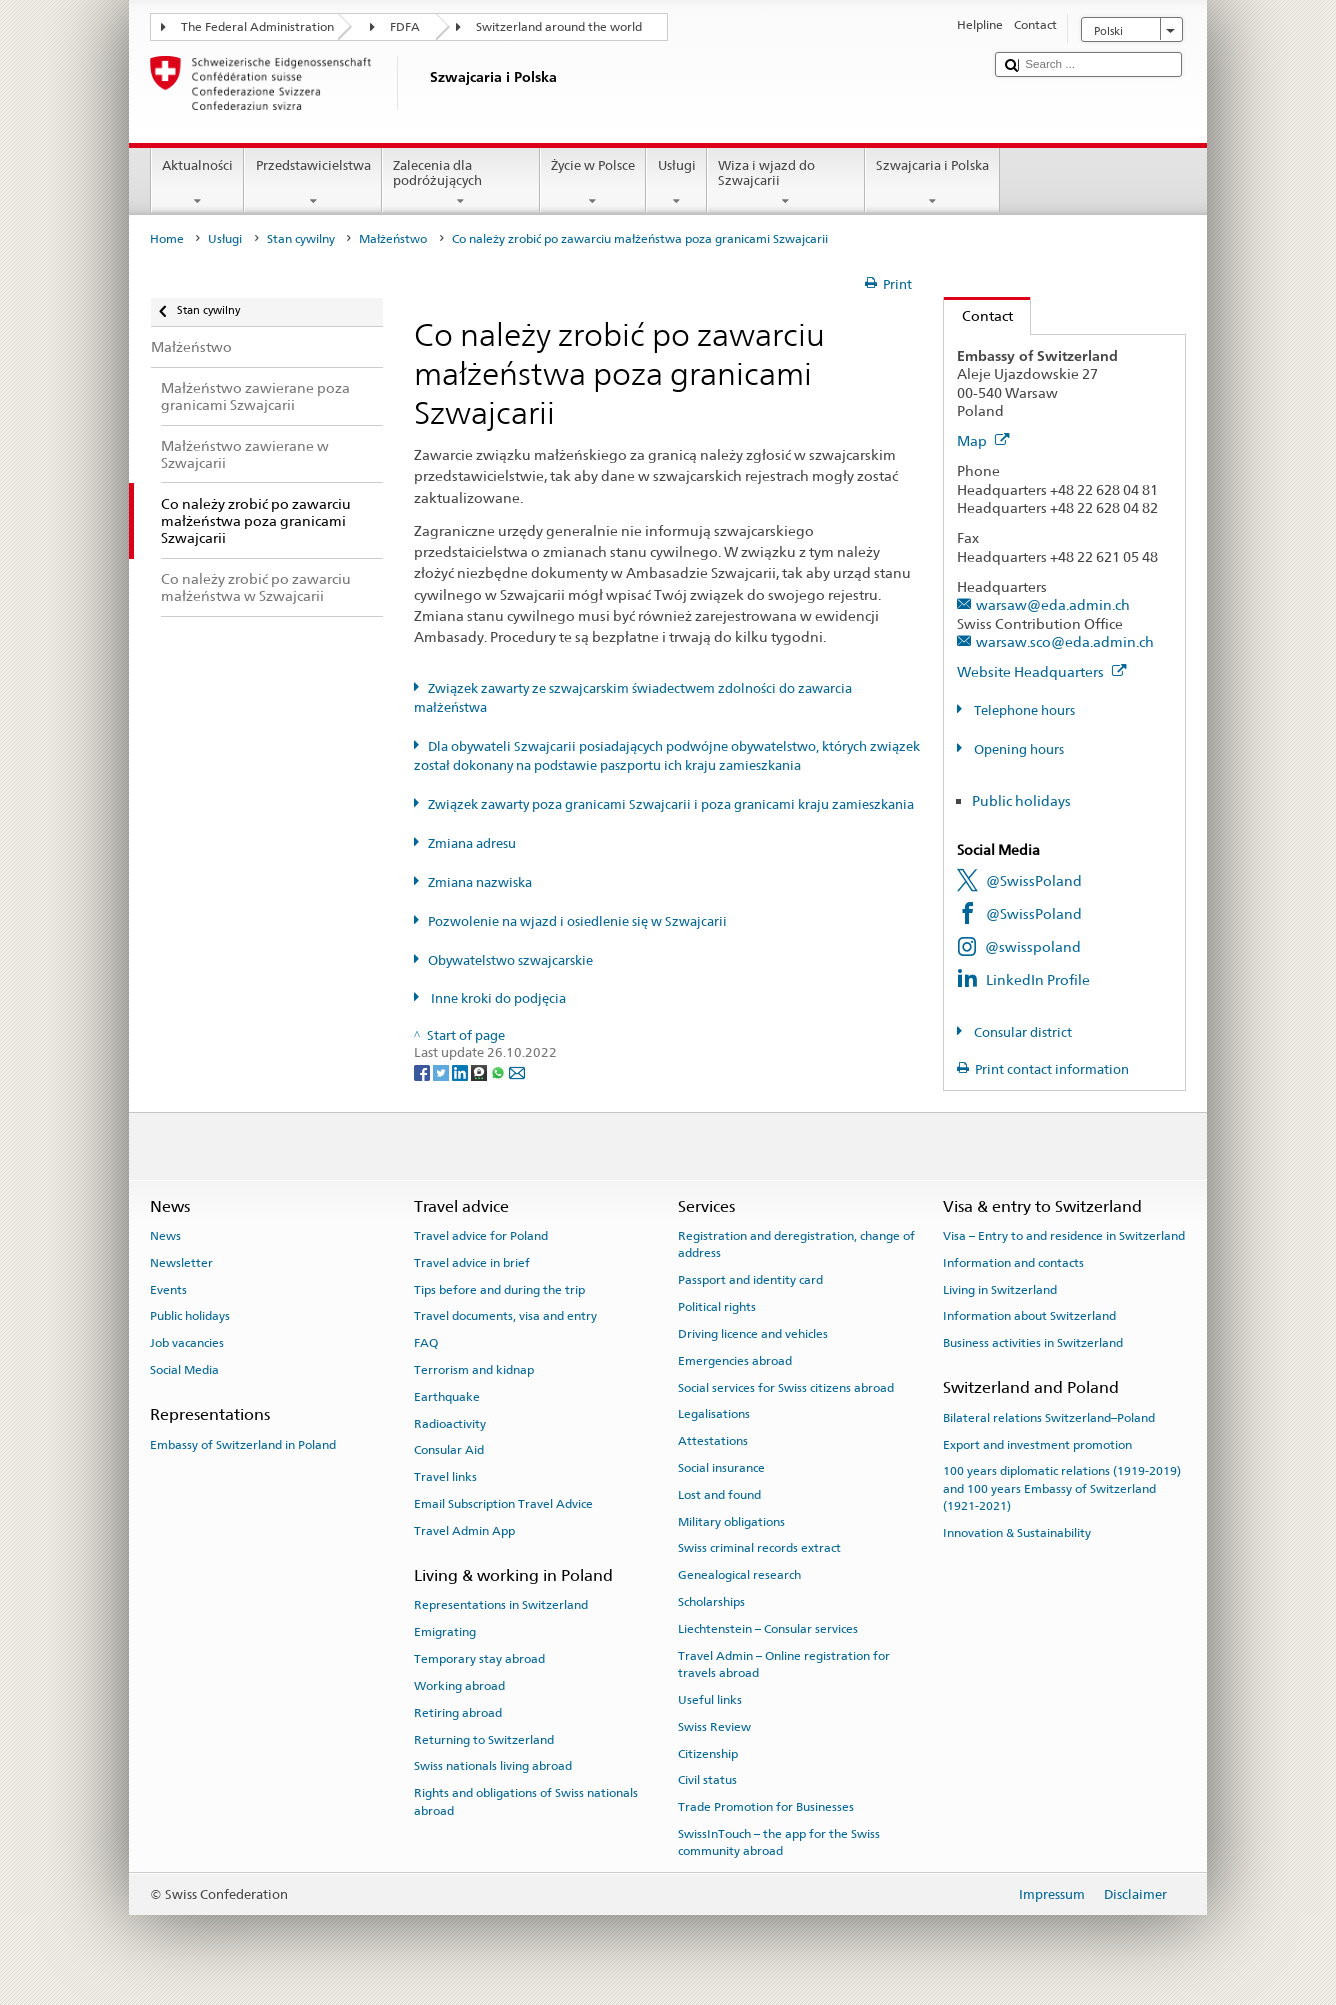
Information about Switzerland (1029, 1316)
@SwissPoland (1034, 880)
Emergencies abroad (735, 1361)
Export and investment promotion (1037, 1444)
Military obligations (731, 1521)
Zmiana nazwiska (480, 882)
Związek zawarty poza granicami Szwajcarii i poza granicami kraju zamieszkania (671, 804)
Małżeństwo (393, 239)
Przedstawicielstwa (313, 183)
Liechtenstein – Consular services (768, 1629)
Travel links (445, 1477)
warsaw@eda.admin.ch (1053, 604)
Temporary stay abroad (479, 1659)
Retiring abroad (458, 1713)
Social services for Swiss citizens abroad (786, 1387)
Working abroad (459, 1686)
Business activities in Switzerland (1033, 1343)
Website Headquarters (1042, 671)
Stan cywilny (301, 239)
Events (168, 1289)
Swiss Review (714, 1727)
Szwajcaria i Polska (933, 183)
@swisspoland (1033, 946)
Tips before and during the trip (499, 1289)
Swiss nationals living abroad (493, 1766)
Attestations (713, 1441)
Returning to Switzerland (484, 1739)
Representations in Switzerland (501, 1605)
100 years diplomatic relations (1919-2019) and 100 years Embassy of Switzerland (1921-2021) (1062, 1488)
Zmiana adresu (472, 843)
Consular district (1021, 1032)
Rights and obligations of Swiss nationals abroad (526, 1801)
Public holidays (1021, 800)
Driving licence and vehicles (753, 1334)
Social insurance (721, 1468)
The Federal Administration (257, 27)
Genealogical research (739, 1575)
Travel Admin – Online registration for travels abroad (784, 1663)
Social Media (184, 1370)
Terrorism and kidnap (474, 1370)
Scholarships (711, 1602)
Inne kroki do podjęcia (497, 998)
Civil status (707, 1780)
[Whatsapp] (499, 1071)
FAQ (426, 1343)
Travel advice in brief (472, 1263)
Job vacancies (187, 1343)
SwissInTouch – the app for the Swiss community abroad (779, 1842)
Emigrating (445, 1632)
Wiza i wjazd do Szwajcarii (786, 183)
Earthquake (447, 1397)
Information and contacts (1013, 1263)
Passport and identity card (750, 1280)
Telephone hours (1023, 710)
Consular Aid (449, 1450)
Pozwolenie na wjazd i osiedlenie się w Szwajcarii (577, 921)
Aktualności (198, 183)
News (165, 1236)
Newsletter (181, 1263)
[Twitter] (442, 1071)
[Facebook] (423, 1071)
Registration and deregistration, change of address (796, 1244)
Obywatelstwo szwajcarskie (510, 960)
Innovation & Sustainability (1017, 1533)
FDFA (405, 27)
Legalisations (714, 1414)
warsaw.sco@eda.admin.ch (1065, 641)
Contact (978, 315)
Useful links (710, 1700)
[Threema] (480, 1071)
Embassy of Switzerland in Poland (243, 1444)
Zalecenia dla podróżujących (461, 183)
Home (167, 239)
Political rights (717, 1307)
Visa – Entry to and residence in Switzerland (1064, 1236)
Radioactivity (450, 1423)
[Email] (517, 1071)
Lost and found (719, 1495)
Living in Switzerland (1000, 1289)
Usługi (676, 183)
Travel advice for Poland (481, 1236)
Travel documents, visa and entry (505, 1316)
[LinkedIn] (461, 1071)
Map (983, 440)
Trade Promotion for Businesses (766, 1807)
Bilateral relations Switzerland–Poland (1049, 1418)
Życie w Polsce (593, 183)
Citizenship (708, 1753)
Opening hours (1017, 749)
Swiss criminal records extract (759, 1548)
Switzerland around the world (559, 27)
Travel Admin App (464, 1531)
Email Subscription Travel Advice (503, 1504)
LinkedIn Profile (1038, 979)
